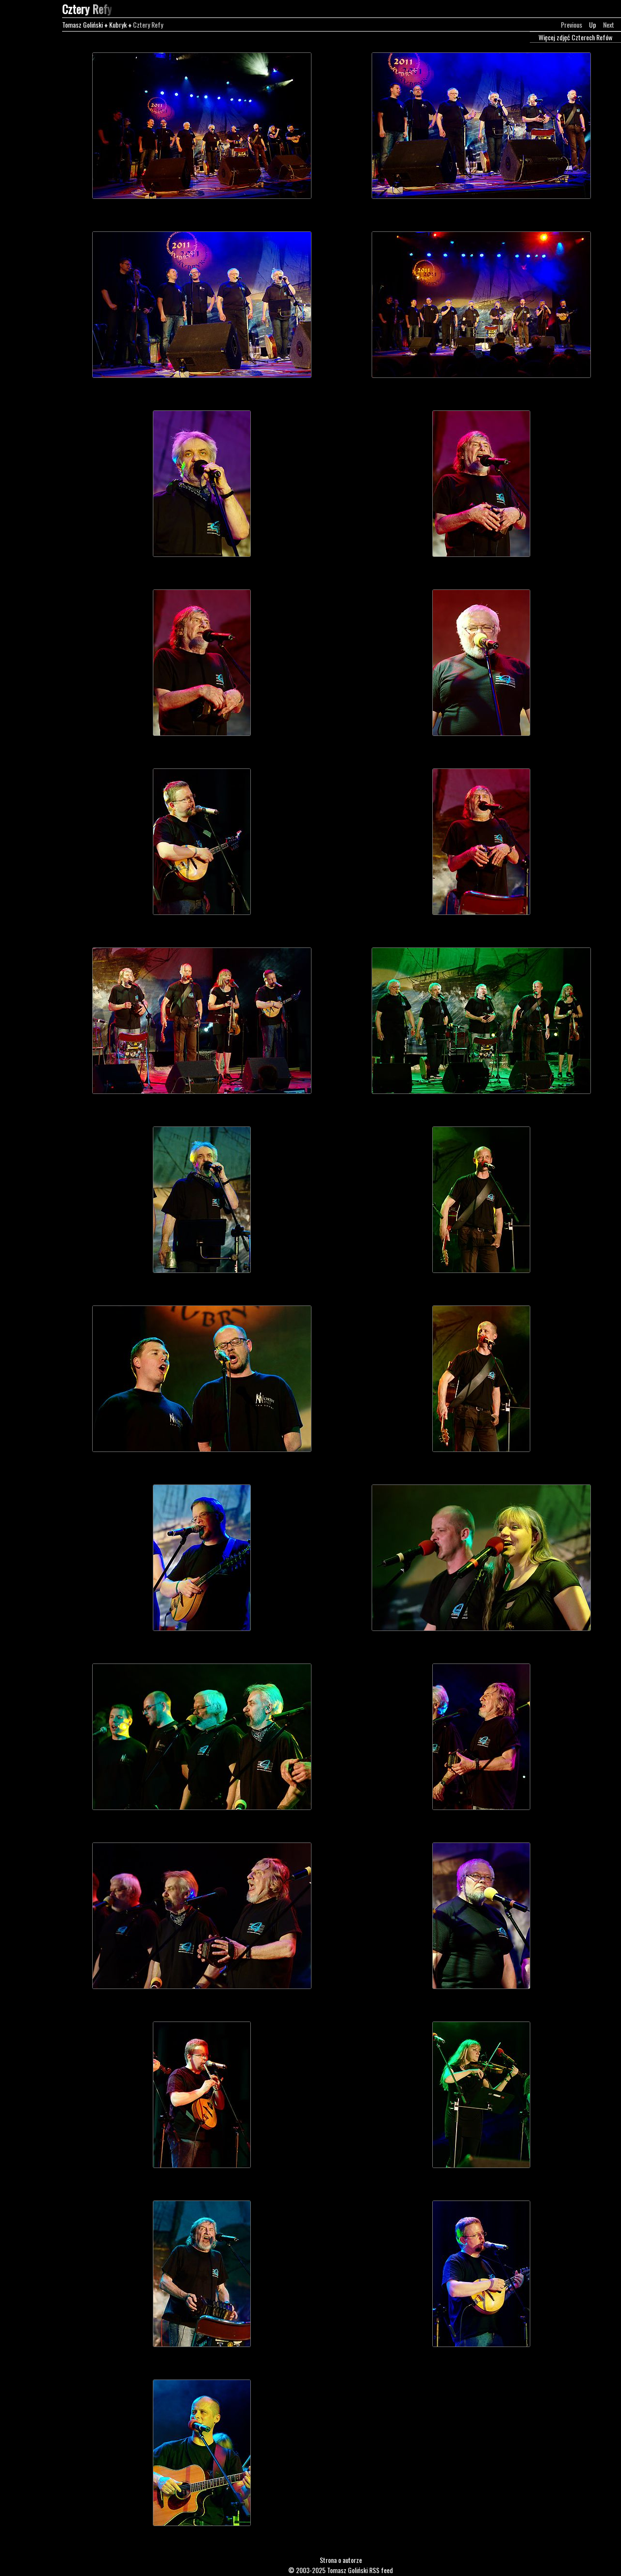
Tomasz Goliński (82, 24)
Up (592, 24)
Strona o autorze (341, 2560)
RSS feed (381, 2570)
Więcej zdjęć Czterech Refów (575, 37)
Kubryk (118, 24)
